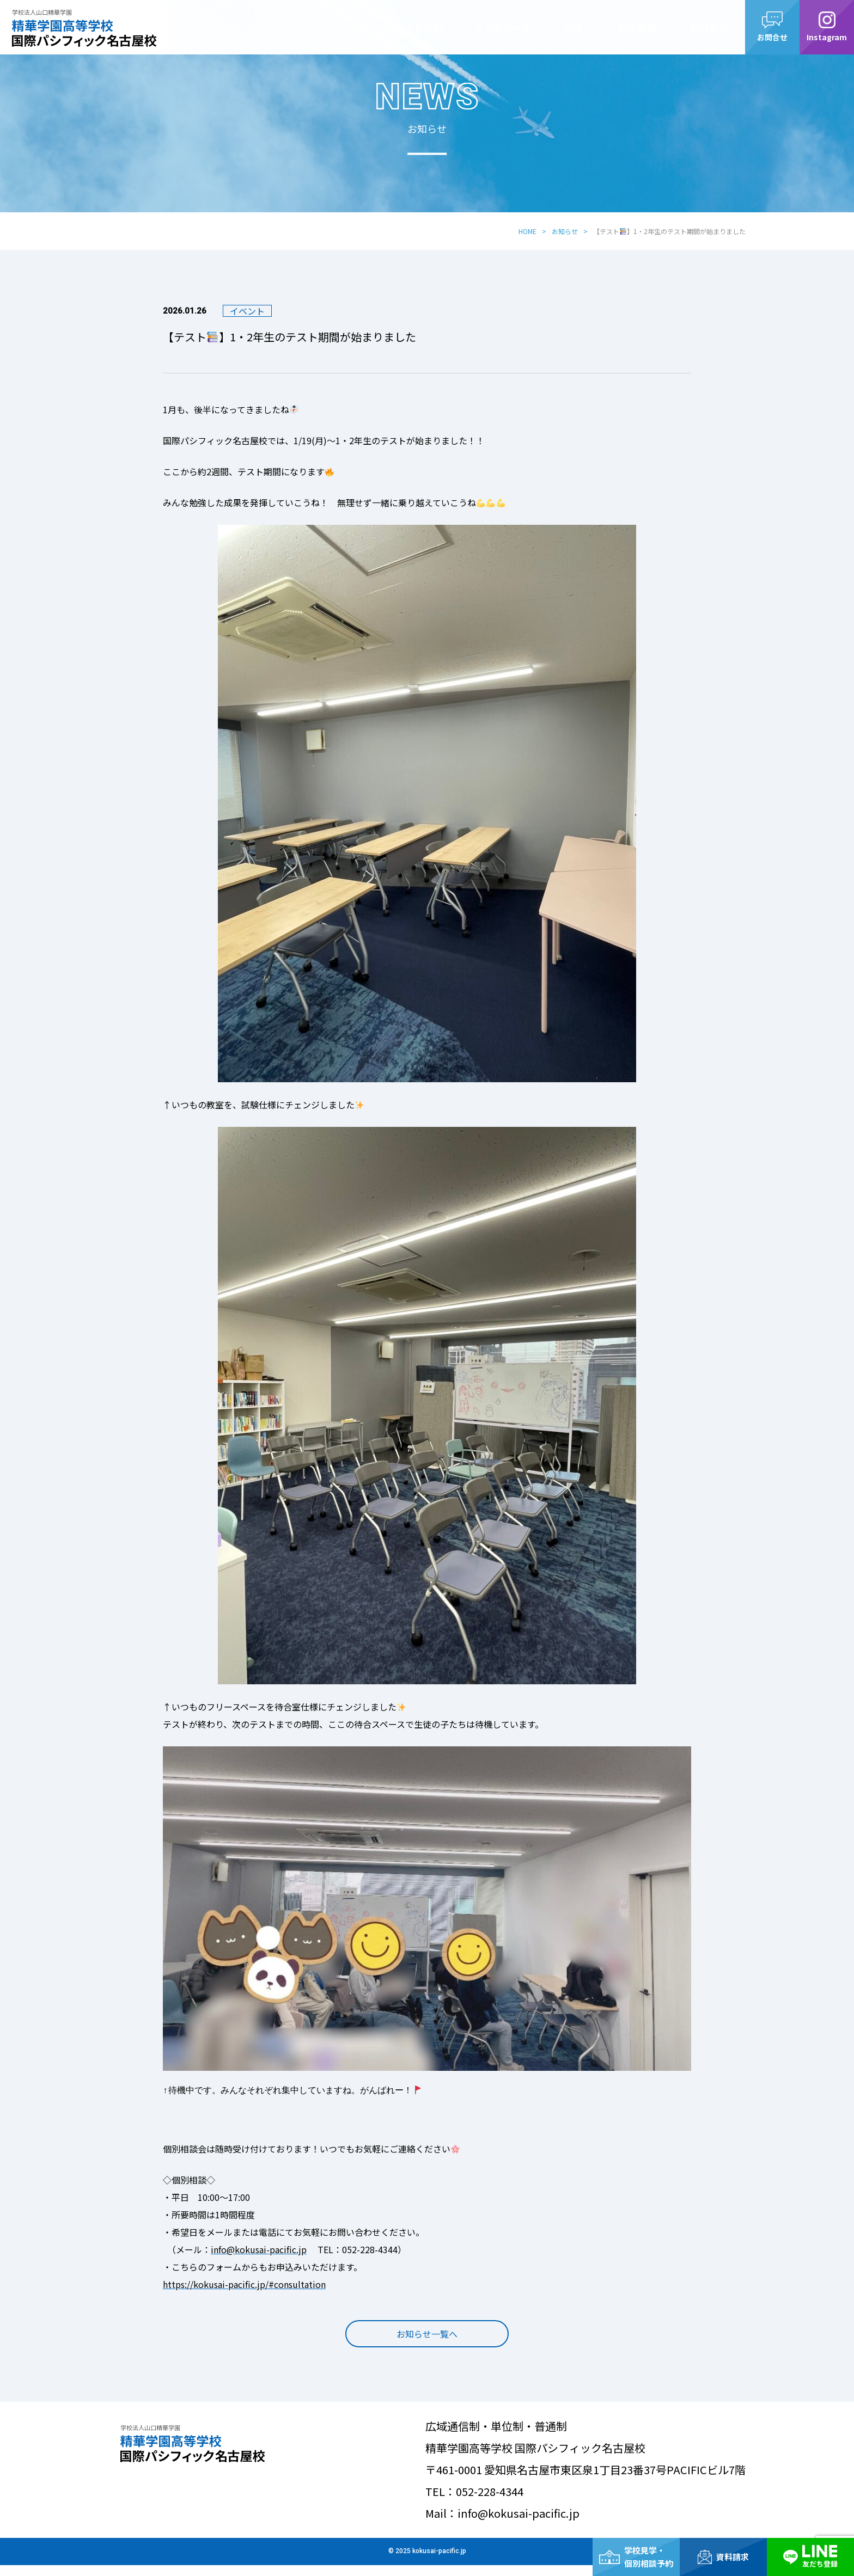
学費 (574, 27)
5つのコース (504, 27)
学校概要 (636, 27)
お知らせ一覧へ (427, 2345)
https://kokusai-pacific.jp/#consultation (244, 2284)
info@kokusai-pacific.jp (259, 2249)
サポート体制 (414, 27)
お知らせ (709, 27)
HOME (527, 231)
